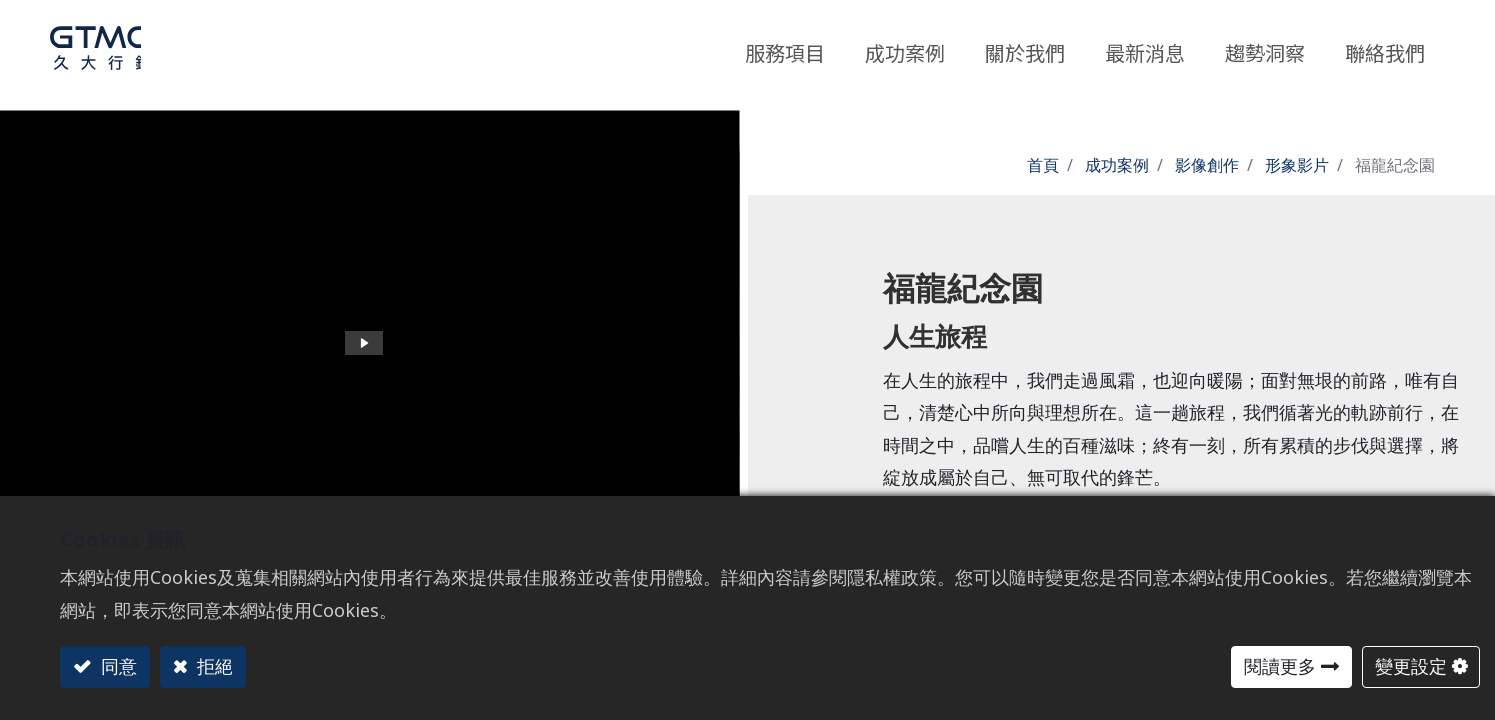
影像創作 (1207, 165)
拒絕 (212, 666)
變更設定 (1411, 666)
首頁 (1043, 165)
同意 (116, 666)
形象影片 (1297, 165)
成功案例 (1117, 165)
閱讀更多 (1280, 666)
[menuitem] (1265, 48)
